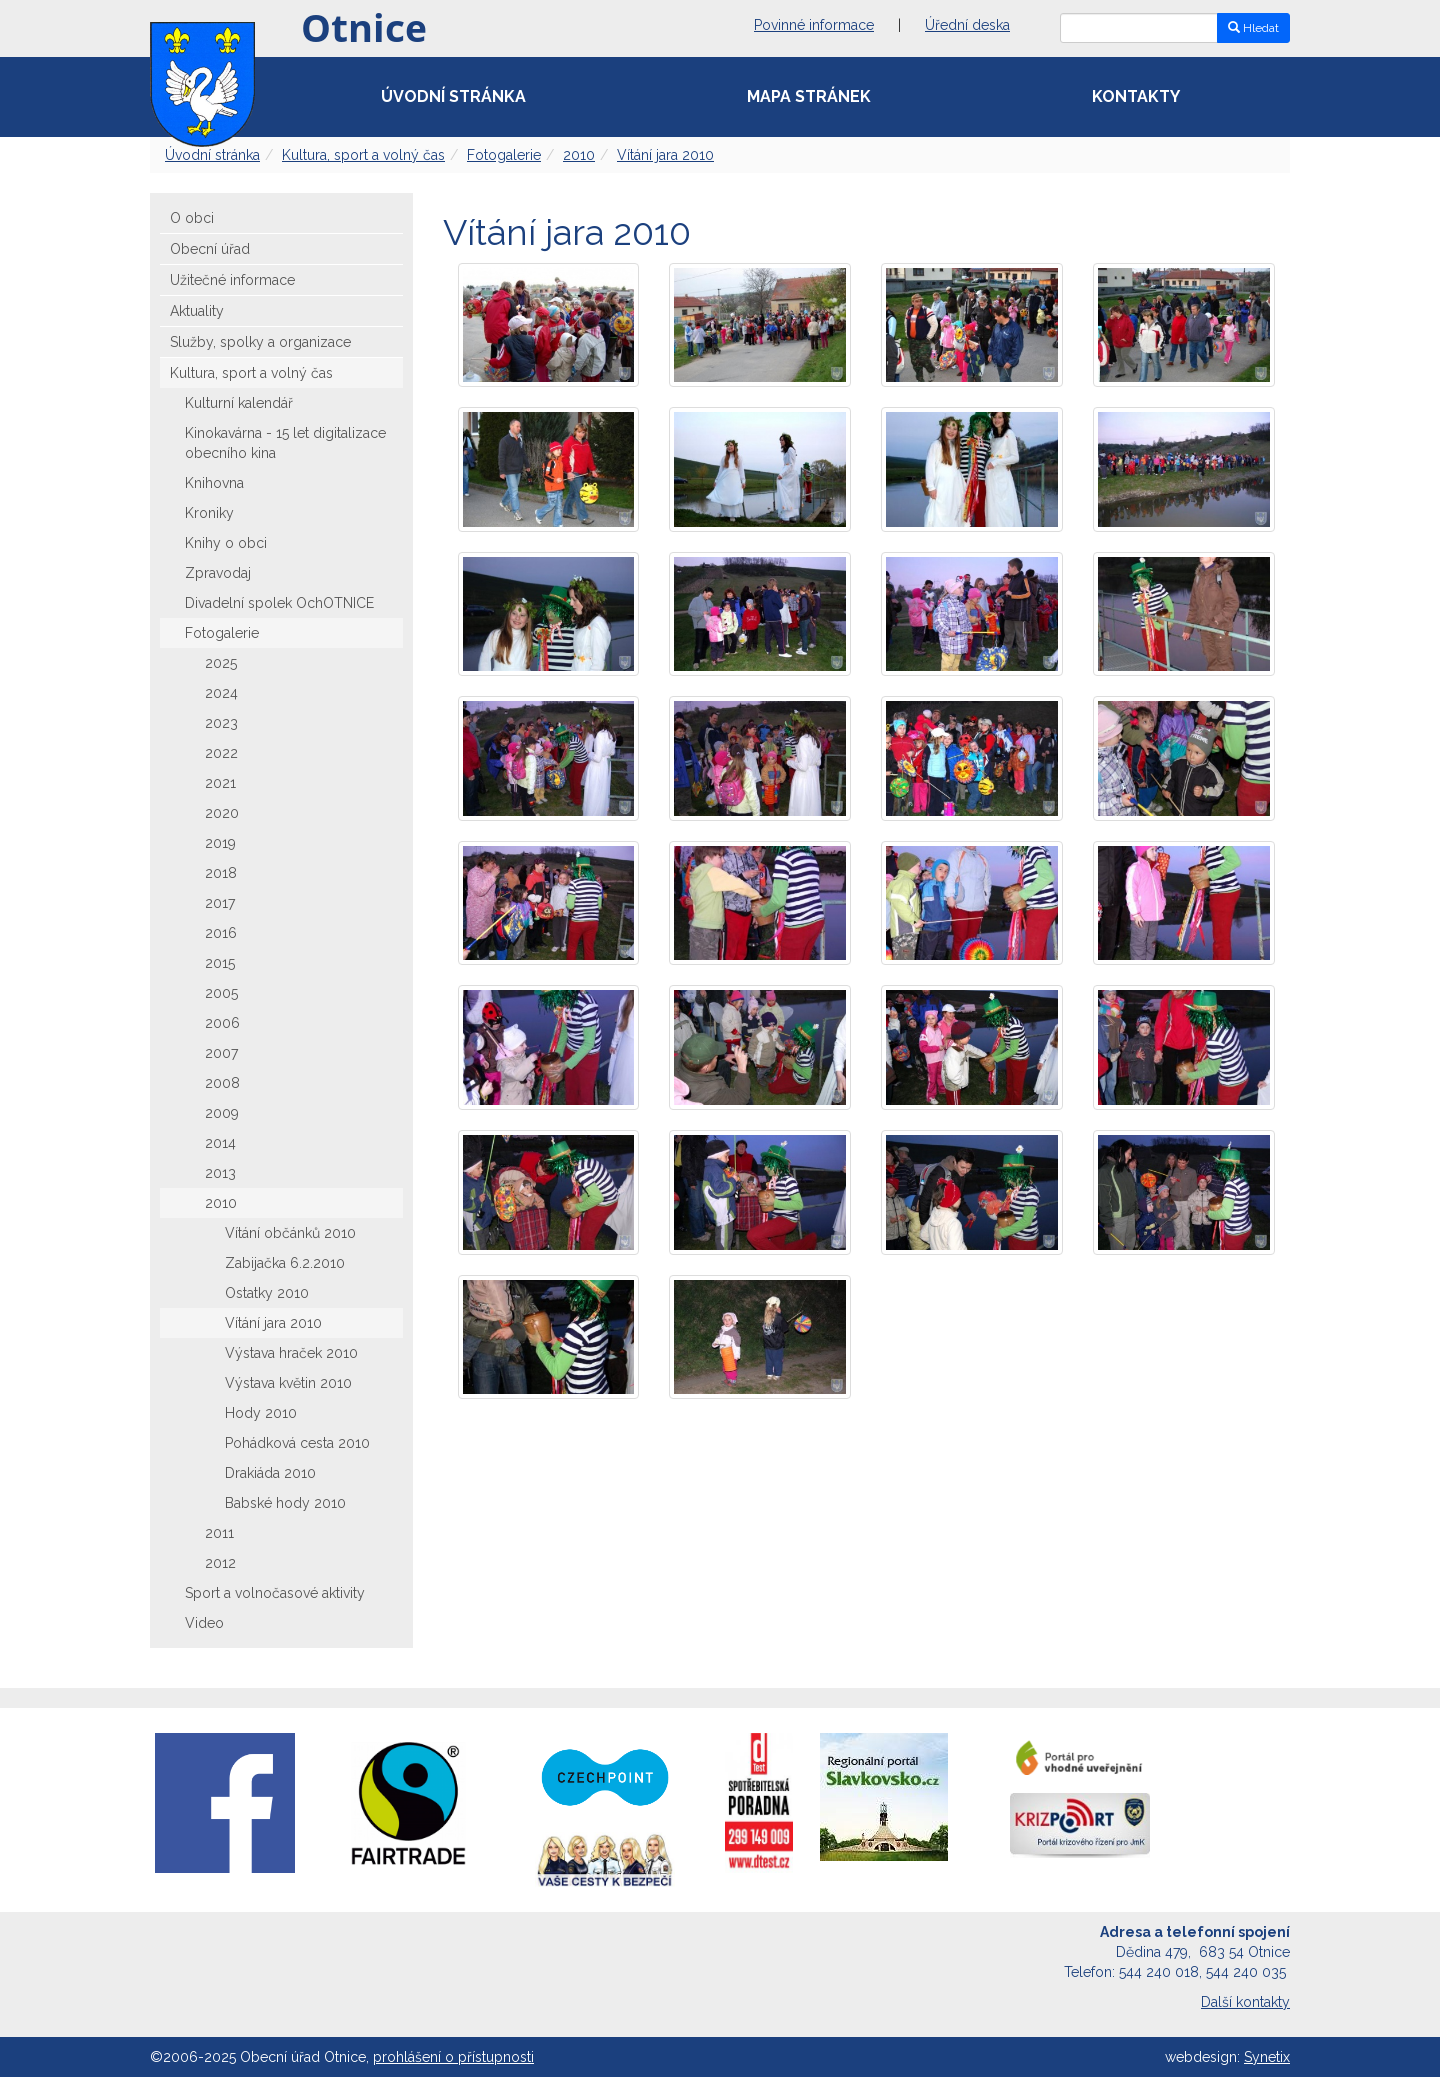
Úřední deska (967, 25)
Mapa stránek (809, 96)
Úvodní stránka (453, 96)
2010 (579, 155)
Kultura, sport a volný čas (363, 155)
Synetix (1267, 2057)
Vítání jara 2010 (665, 155)
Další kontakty (1245, 2002)
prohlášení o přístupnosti (453, 2057)
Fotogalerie (504, 155)
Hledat (1253, 28)
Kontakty (1136, 96)
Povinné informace (814, 25)
